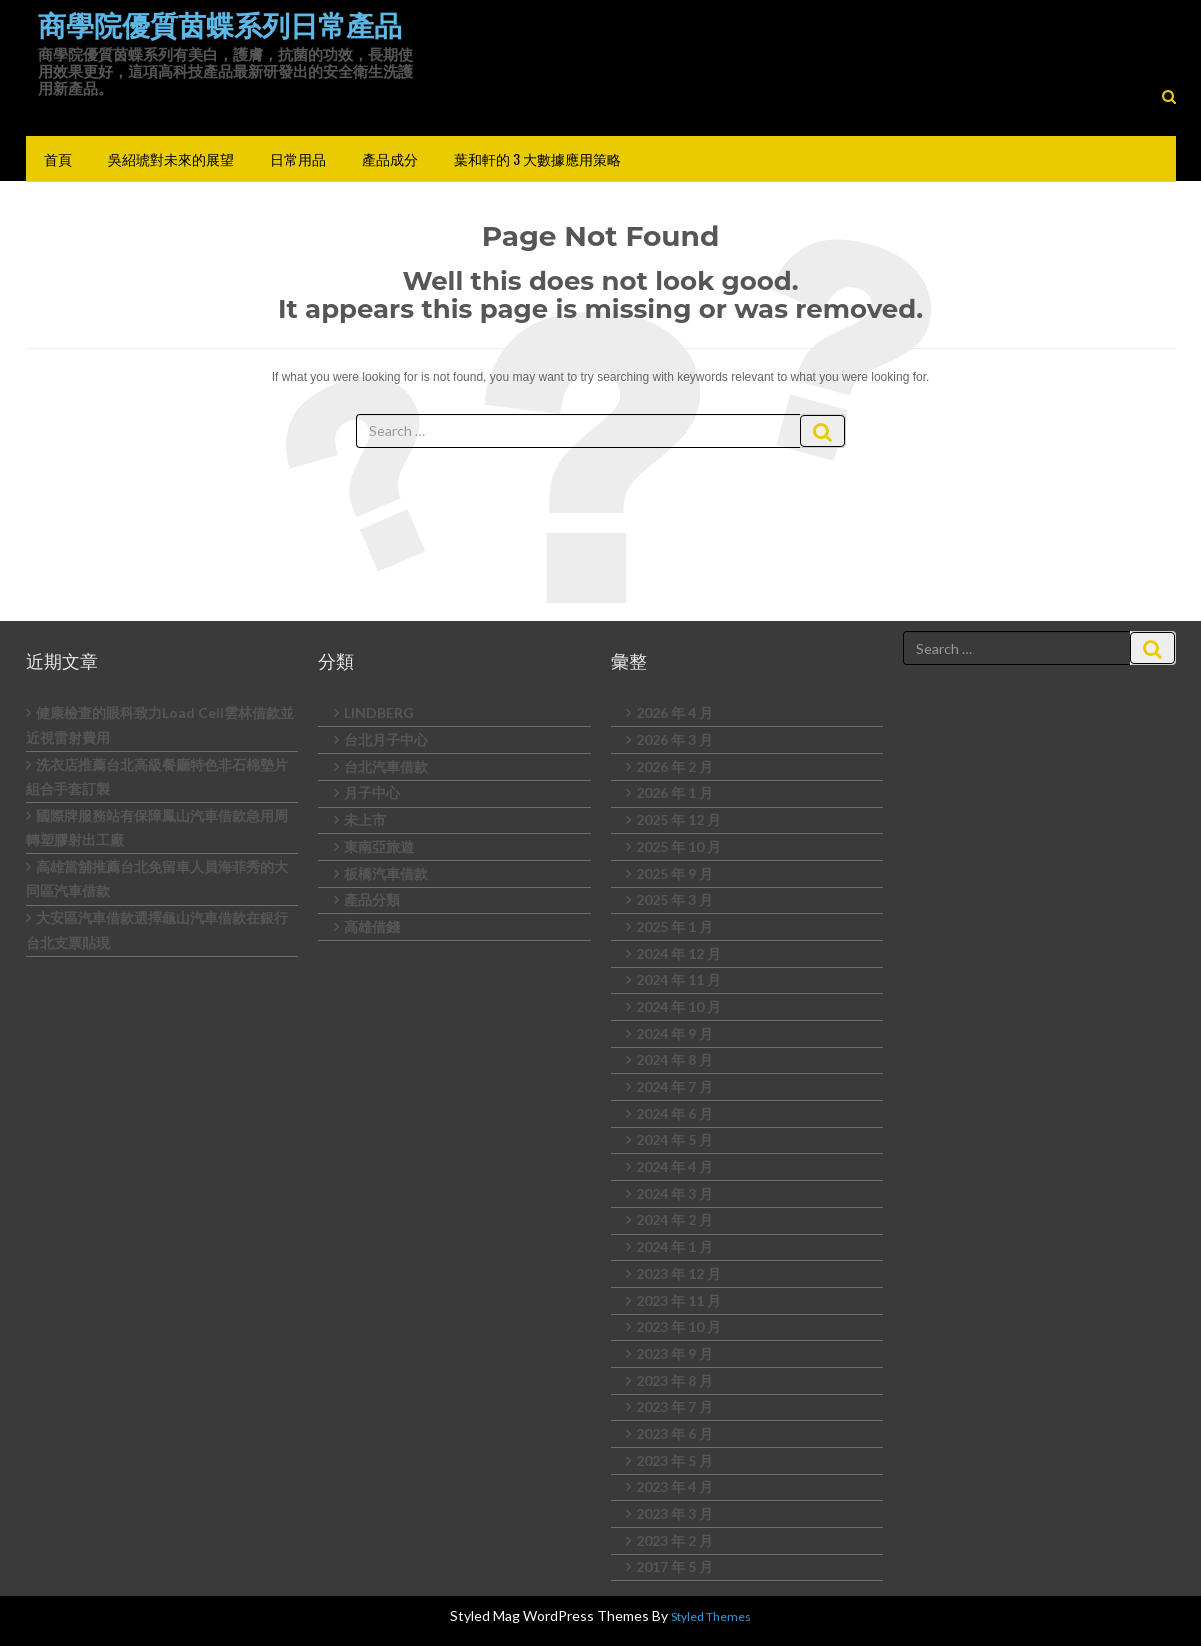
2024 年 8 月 (674, 1059)
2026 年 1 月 (674, 792)
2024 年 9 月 (674, 1033)
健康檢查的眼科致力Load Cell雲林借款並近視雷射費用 (160, 725)
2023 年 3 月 (674, 1513)
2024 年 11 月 (678, 979)
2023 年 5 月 (674, 1460)
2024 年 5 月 (674, 1139)
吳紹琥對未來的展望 (171, 158)
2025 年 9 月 (674, 873)
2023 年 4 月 (674, 1486)
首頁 (58, 158)
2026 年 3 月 (674, 739)
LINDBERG (379, 712)
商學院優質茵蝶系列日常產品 (220, 26)
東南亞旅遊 (379, 846)
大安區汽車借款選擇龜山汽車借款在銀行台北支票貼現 (157, 930)
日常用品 (298, 158)
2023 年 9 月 (674, 1353)
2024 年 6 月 (674, 1113)
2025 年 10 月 (678, 846)
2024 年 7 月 (674, 1086)
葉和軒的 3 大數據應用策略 (537, 158)
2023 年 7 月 (674, 1406)
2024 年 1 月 (674, 1246)
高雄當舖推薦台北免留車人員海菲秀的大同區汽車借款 (157, 879)
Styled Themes (711, 1616)
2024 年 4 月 (674, 1166)
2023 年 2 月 (674, 1540)
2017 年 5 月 (674, 1566)
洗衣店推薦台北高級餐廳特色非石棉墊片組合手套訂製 (157, 777)
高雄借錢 (372, 926)
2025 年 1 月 (674, 926)
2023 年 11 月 (678, 1300)
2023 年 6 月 (674, 1433)
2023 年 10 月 (678, 1326)
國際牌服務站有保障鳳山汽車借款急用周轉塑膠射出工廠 (157, 828)
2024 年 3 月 (674, 1193)
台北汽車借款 (386, 766)
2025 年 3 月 (674, 899)
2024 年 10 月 (678, 1006)
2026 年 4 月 (674, 712)
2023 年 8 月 (674, 1380)
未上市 (365, 819)
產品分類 (372, 899)
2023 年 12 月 (678, 1273)
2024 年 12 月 (678, 953)
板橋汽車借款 (386, 873)
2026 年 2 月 (674, 766)
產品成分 (390, 158)
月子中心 (372, 792)
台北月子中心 (386, 739)
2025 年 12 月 (678, 819)
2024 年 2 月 (674, 1219)
